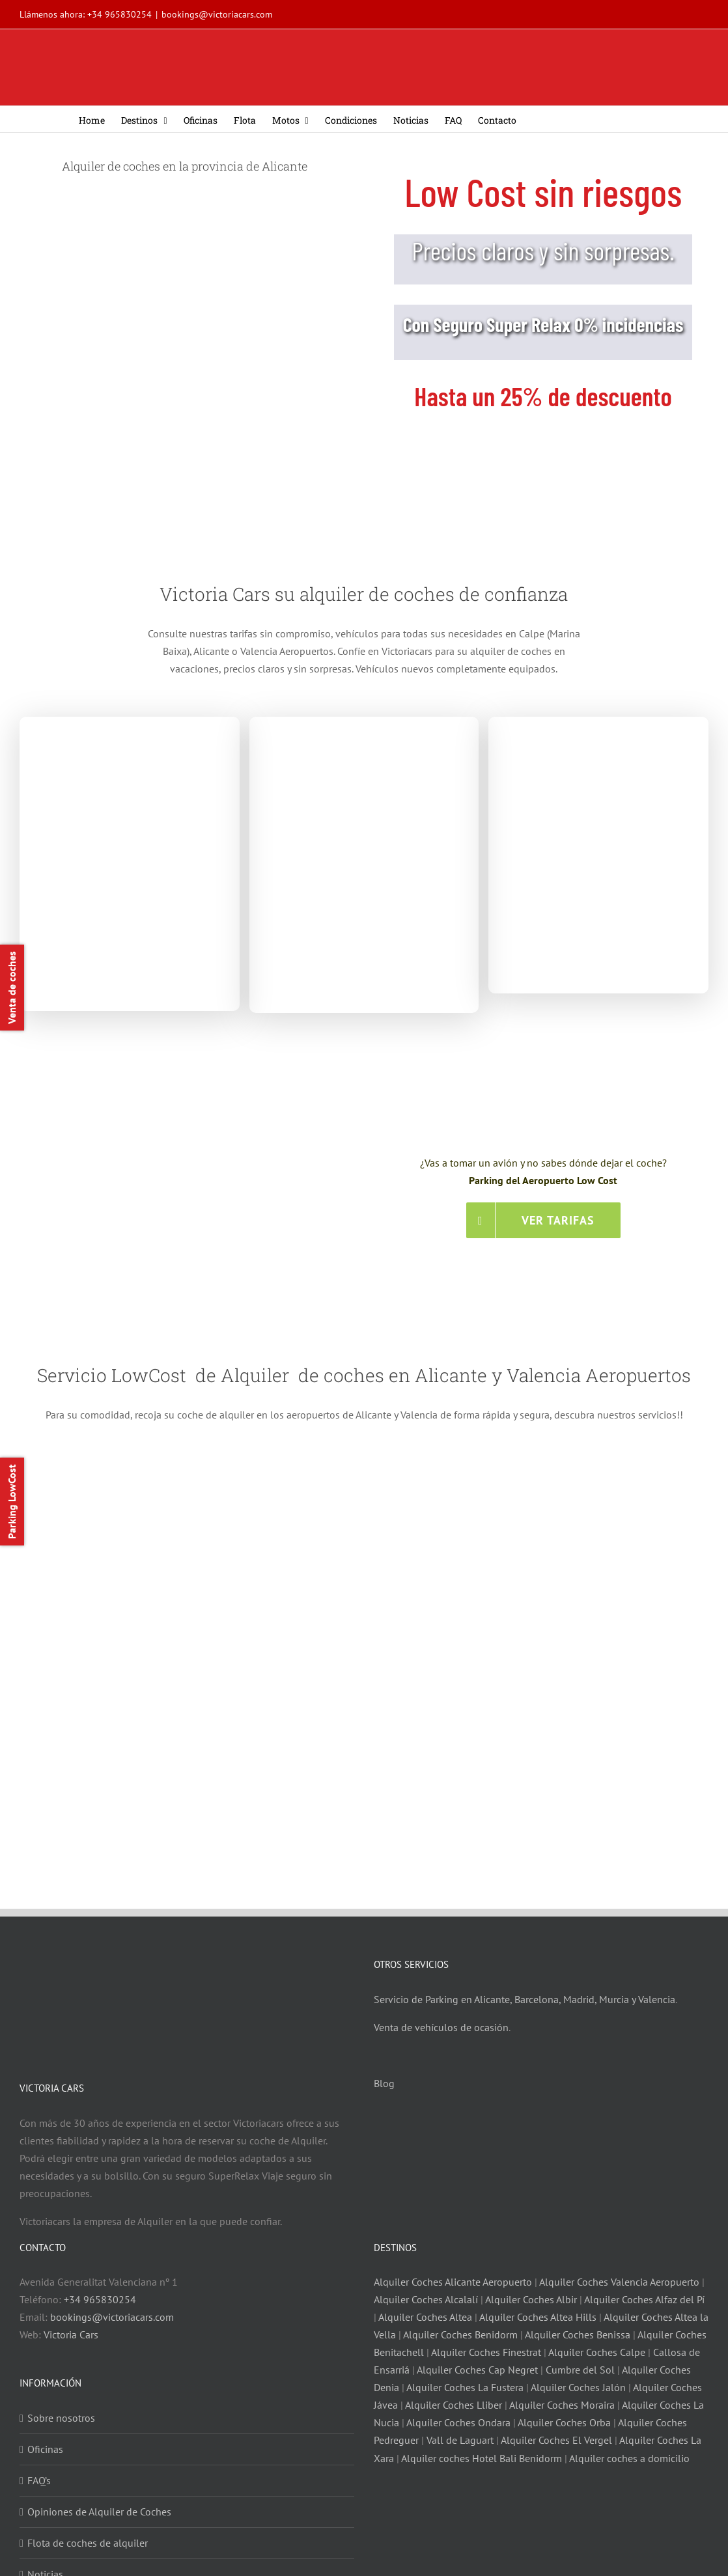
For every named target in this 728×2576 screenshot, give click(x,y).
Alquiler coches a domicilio (629, 2455)
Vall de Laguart (460, 2437)
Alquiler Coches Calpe (596, 2349)
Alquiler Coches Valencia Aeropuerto (619, 2279)
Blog (384, 2080)
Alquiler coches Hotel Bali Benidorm (481, 2455)
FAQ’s (39, 2477)
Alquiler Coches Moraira (562, 2402)
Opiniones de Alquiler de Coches (99, 2508)
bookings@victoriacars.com (216, 14)
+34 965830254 (119, 14)
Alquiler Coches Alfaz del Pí (644, 2296)
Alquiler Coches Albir (531, 2296)
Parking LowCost (11, 1501)
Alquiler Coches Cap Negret (477, 2367)
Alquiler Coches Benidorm (460, 2331)
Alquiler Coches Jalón (578, 2385)
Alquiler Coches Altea (425, 2314)
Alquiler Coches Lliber (453, 2402)
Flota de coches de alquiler (87, 2540)
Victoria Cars (71, 2331)
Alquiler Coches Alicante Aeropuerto (454, 2279)
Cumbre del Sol (580, 2367)
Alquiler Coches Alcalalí (426, 2296)
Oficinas (45, 2446)
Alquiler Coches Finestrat (486, 2349)
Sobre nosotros (61, 2415)
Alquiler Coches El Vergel (556, 2437)
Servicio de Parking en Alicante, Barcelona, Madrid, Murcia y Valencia (524, 1996)
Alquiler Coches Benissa (577, 2331)
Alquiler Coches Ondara (458, 2420)
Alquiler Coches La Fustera (465, 2385)
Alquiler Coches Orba (564, 2420)
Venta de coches (11, 987)
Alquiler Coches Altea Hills (537, 2314)
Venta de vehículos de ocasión (441, 2024)
